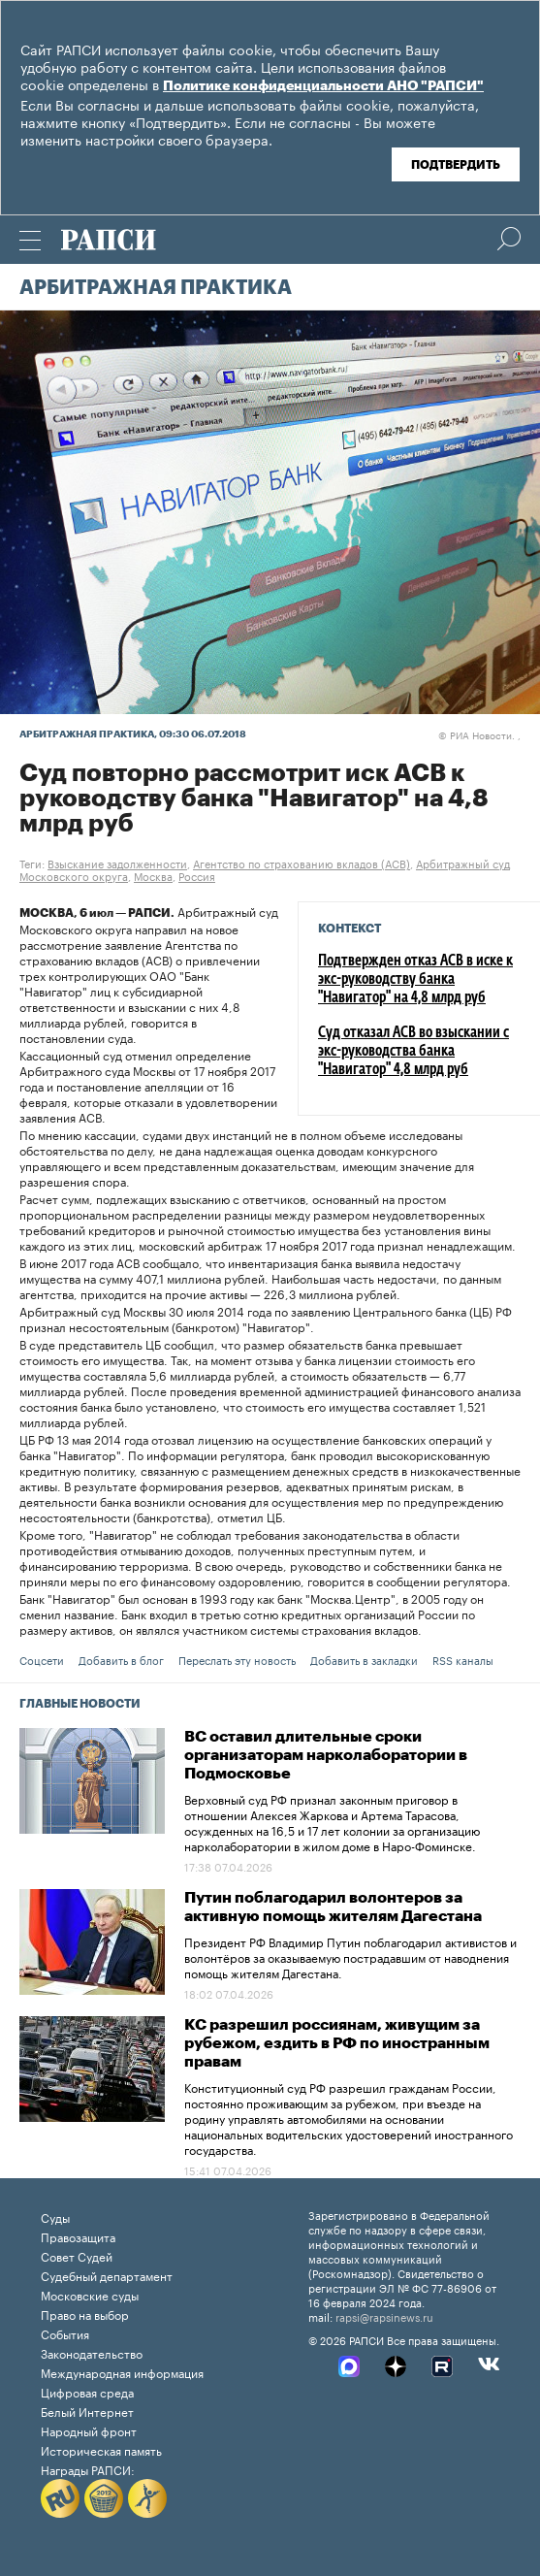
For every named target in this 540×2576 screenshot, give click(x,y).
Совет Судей (76, 2255)
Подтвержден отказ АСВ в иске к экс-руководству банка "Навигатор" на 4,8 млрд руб (415, 980)
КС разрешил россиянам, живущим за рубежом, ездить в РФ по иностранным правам (337, 2043)
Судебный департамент (107, 2275)
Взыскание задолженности (117, 862)
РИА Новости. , (479, 734)
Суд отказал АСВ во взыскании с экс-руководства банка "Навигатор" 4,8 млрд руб (413, 1052)
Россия (196, 875)
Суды (55, 2216)
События (65, 2333)
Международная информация (122, 2372)
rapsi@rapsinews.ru (384, 2316)
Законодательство (92, 2352)
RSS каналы (462, 1659)
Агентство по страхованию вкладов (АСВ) (301, 862)
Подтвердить (455, 165)
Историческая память (101, 2449)
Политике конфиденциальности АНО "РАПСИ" (323, 86)
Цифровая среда (87, 2391)
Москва (153, 875)
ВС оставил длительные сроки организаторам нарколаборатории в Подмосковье (325, 1755)
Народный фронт (89, 2430)
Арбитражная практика (155, 288)
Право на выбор (85, 2313)
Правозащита (78, 2236)
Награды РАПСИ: (88, 2469)
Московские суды (90, 2294)
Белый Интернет (87, 2410)
